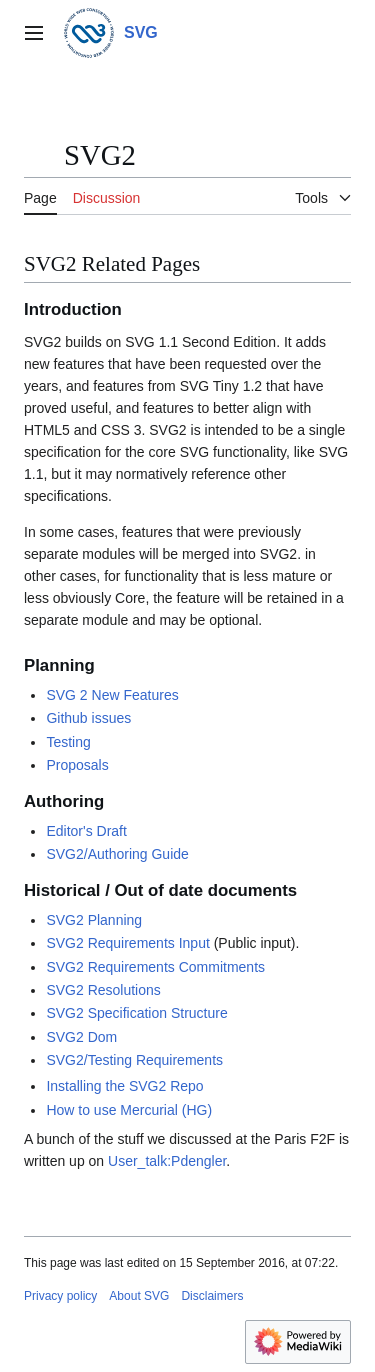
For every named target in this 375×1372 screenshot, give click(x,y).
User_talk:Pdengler (167, 1161)
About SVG (139, 1296)
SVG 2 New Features (112, 695)
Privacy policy (60, 1296)
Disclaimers (212, 1296)
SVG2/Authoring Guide (117, 854)
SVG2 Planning (94, 920)
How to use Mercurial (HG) (129, 1110)
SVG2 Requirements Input (127, 943)
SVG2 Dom (81, 1037)
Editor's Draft (86, 831)
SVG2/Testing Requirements (134, 1060)
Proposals (77, 765)
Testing (68, 742)
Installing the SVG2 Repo (124, 1086)
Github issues (88, 718)
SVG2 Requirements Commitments (155, 967)
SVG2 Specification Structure (136, 1013)
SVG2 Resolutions (103, 990)
